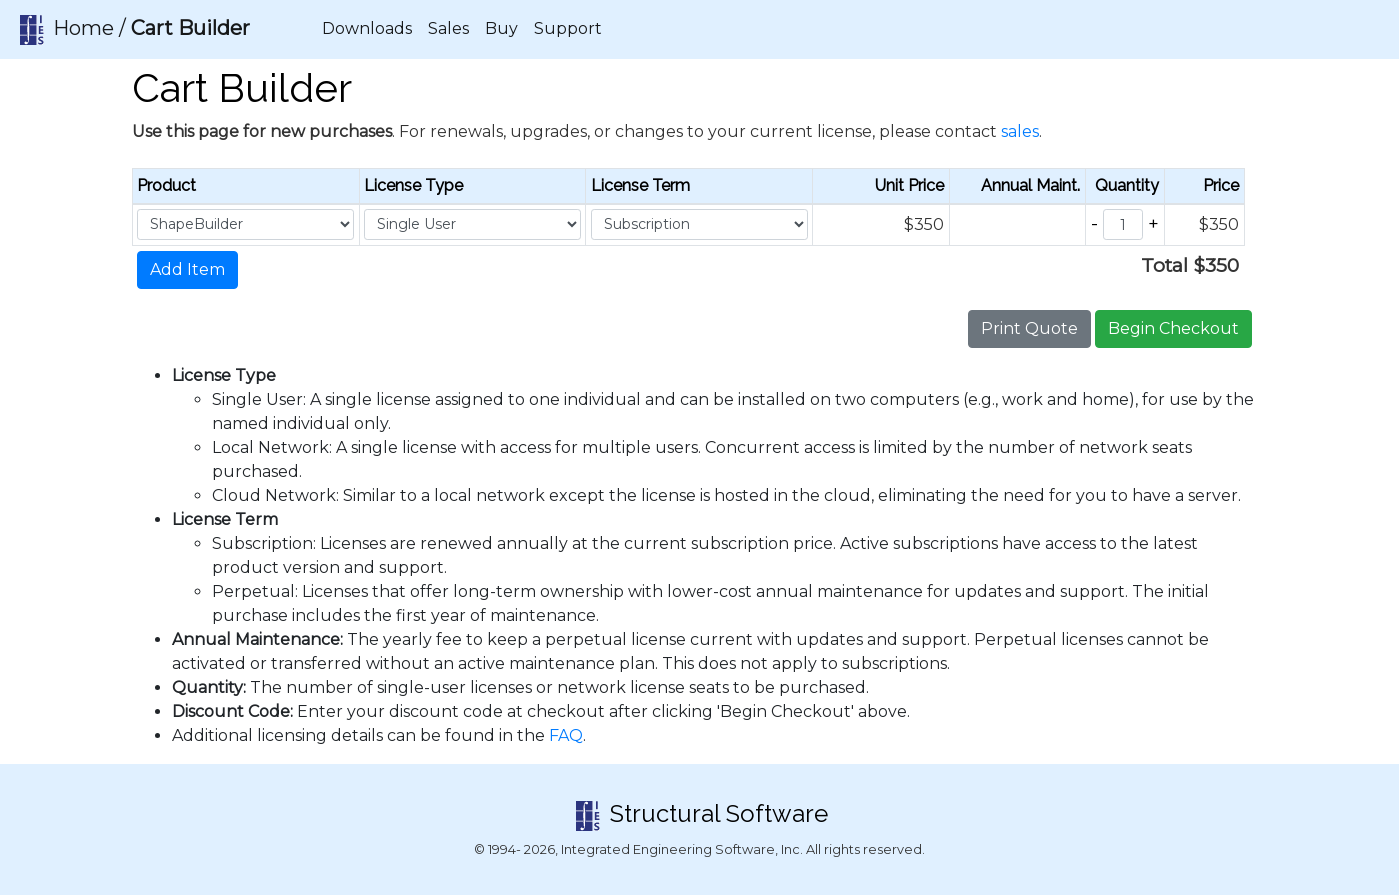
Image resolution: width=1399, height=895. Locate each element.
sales (1020, 131)
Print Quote (1029, 328)
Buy (501, 28)
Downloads (367, 28)
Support (568, 28)
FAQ (566, 735)
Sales (448, 28)
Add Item (187, 269)
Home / (133, 30)
